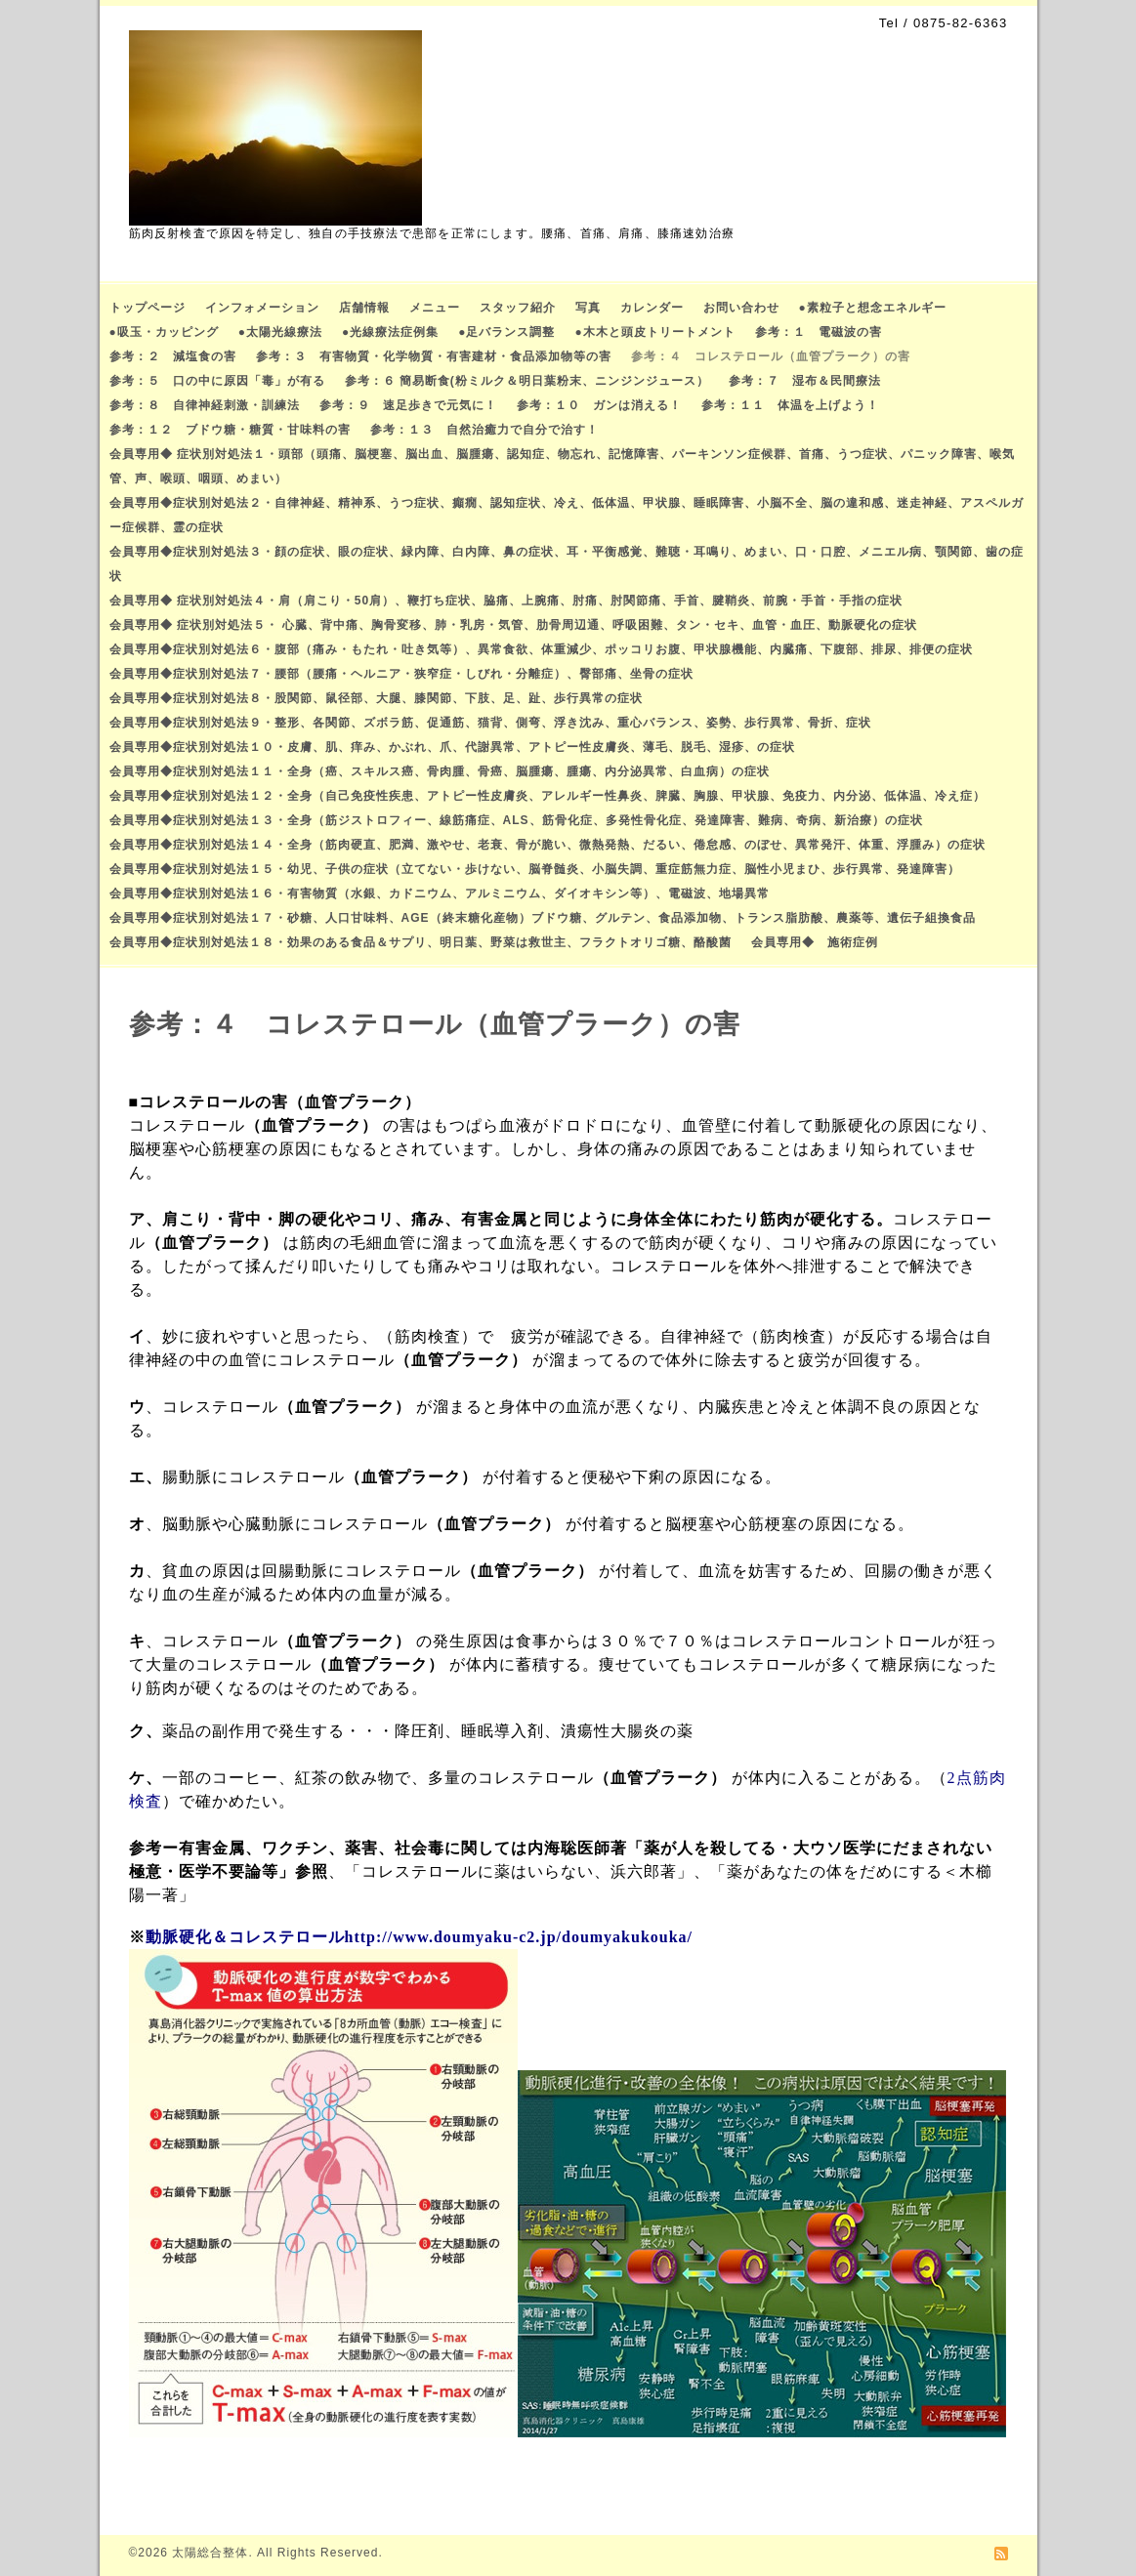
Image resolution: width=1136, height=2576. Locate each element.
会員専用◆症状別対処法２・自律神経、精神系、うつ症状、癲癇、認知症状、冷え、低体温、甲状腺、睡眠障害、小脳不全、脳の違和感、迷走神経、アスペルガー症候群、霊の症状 (566, 515)
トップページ (147, 307)
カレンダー (652, 307)
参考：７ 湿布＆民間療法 (805, 381)
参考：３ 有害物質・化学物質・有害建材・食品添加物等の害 (433, 356)
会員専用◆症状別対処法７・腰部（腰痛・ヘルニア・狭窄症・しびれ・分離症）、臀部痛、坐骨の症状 (401, 674)
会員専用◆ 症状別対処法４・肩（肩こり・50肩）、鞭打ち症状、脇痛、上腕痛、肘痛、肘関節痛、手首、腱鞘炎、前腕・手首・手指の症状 (506, 600)
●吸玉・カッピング (164, 332)
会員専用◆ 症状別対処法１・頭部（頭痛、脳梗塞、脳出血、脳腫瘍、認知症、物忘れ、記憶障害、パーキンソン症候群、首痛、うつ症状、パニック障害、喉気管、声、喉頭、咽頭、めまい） (562, 466)
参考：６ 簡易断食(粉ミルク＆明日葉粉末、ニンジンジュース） (527, 381)
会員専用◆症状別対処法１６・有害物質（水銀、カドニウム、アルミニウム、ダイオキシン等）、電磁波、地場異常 (439, 893)
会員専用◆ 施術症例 (814, 942)
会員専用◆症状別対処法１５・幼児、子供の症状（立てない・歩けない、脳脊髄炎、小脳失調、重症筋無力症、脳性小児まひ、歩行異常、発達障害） (534, 869)
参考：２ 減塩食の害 (172, 356)
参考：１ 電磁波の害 (818, 332)
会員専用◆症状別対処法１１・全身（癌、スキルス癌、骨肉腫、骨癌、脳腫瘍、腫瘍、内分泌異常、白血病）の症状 (439, 771)
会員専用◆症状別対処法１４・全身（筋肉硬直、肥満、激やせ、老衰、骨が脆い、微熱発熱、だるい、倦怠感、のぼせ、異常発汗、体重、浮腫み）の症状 (547, 845)
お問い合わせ (741, 307)
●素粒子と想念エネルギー (873, 307)
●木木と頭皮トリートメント (655, 332)
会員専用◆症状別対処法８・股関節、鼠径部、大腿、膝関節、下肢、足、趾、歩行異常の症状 (376, 698)
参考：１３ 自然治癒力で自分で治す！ (484, 429)
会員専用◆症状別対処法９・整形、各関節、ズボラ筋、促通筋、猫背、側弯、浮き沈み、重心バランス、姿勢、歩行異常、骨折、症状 (490, 722)
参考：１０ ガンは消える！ (599, 405)
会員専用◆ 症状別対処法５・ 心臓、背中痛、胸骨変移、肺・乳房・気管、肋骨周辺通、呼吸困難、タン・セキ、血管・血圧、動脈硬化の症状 (513, 625)
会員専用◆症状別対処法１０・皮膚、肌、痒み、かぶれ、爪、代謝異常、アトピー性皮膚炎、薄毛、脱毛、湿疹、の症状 (452, 747)
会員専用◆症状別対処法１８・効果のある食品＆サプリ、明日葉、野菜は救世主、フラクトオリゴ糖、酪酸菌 (420, 942)
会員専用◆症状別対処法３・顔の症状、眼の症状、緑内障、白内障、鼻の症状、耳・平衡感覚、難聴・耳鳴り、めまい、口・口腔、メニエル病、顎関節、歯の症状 (566, 564)
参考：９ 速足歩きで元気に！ (408, 405)
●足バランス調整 (506, 332)
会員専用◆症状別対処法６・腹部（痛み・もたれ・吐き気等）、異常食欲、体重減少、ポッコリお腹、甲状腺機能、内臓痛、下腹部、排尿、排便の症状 (541, 649)
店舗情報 (364, 307)
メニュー (434, 307)
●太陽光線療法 (280, 332)
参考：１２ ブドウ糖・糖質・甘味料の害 (230, 429)
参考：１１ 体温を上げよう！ (790, 405)
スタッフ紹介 (518, 307)
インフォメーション (262, 307)
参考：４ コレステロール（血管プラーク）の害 (770, 356)
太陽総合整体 (210, 2552)
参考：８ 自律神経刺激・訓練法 (204, 405)
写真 (588, 307)
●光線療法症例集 (390, 332)
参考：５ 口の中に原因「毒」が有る (217, 381)
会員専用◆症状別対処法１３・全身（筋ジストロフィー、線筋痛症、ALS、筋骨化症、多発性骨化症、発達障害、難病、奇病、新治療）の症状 (516, 820)
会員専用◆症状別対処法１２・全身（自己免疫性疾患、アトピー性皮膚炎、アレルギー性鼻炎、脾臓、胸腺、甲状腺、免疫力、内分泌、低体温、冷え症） (547, 796)
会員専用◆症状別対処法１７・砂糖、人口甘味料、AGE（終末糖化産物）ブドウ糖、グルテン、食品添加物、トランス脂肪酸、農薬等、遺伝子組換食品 (542, 918)
